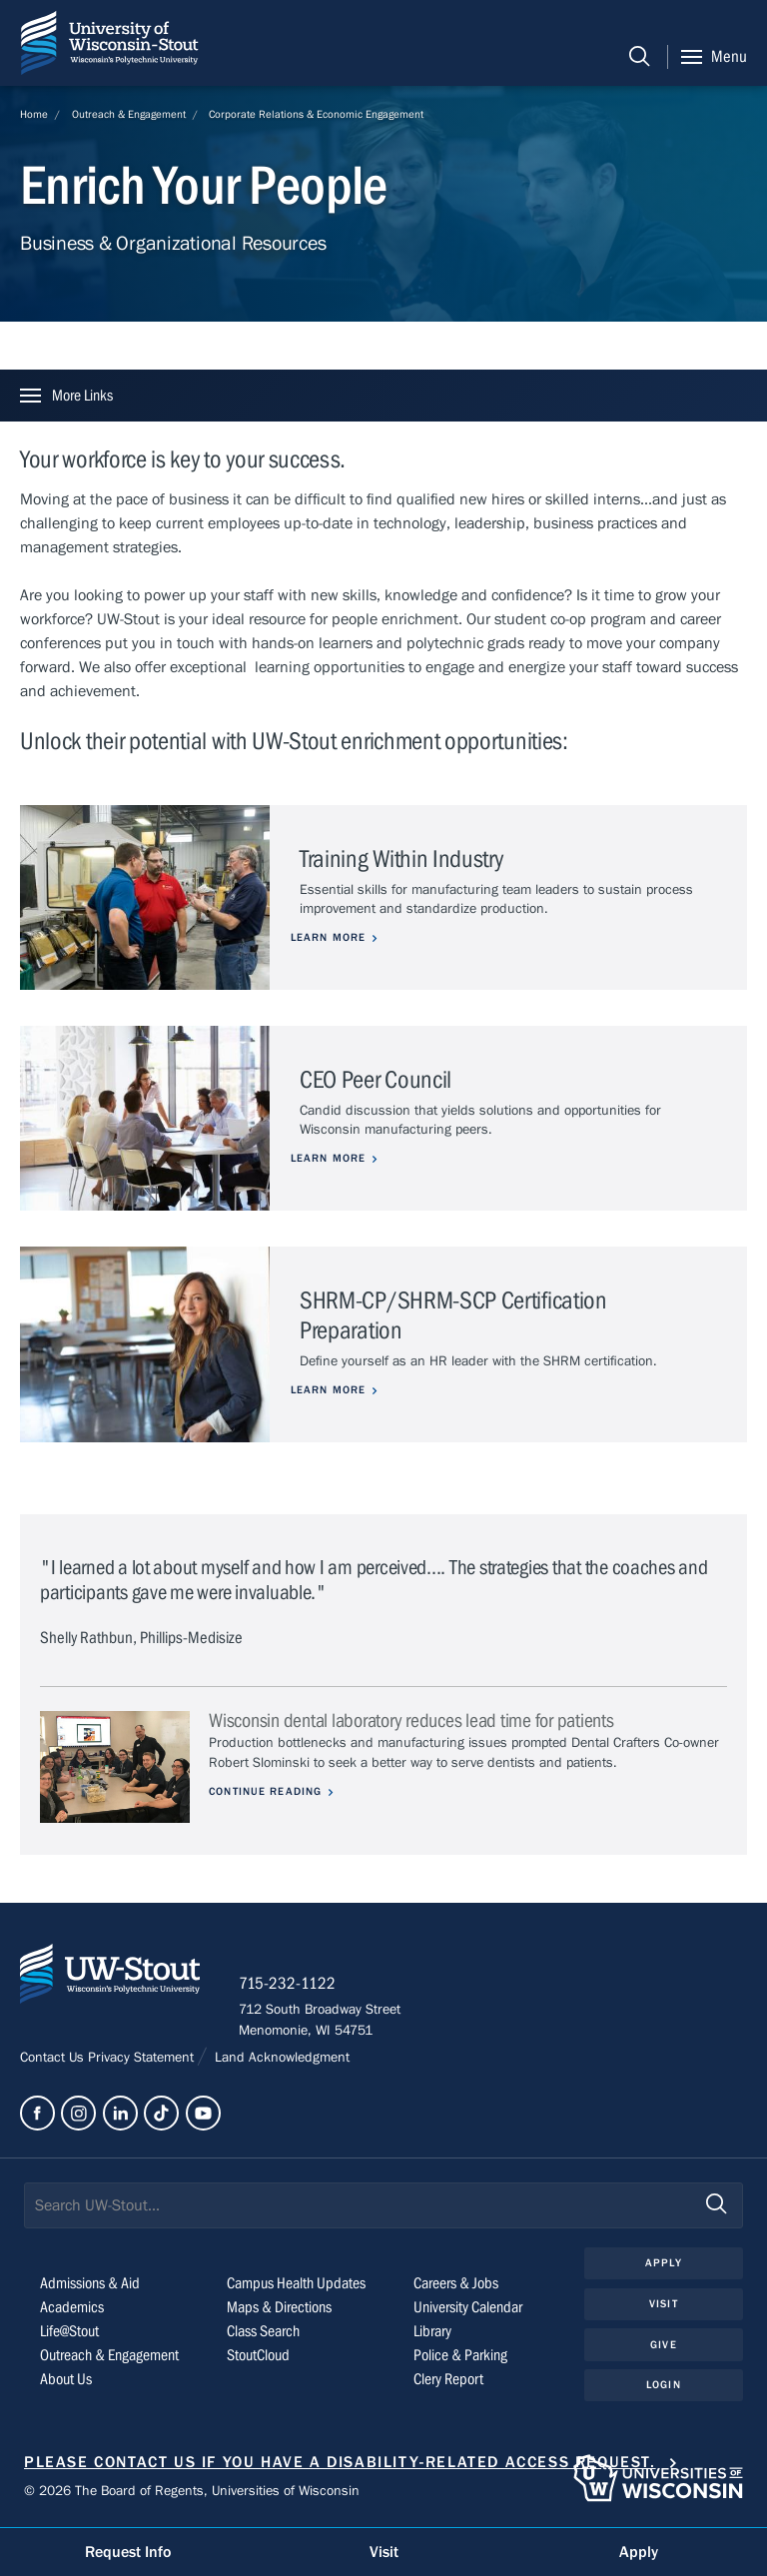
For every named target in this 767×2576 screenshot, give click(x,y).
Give (663, 2345)
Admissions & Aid (90, 2284)
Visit (663, 2304)
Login (663, 2385)
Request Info (128, 2552)
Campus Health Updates (296, 2284)
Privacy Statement (143, 2059)
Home (34, 114)
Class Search (263, 2332)
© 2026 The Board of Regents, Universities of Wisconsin (192, 2492)
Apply (663, 2263)
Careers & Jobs (455, 2284)
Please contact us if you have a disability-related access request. (340, 2463)
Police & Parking (460, 2356)
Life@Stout (69, 2332)
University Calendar (467, 2308)
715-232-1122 (289, 1985)
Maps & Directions (279, 2308)
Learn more (337, 937)
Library (432, 2332)
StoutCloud (258, 2356)
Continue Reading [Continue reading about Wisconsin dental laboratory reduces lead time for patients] (266, 1791)
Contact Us (54, 2059)
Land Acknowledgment (280, 2059)
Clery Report (448, 2380)
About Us (66, 2380)
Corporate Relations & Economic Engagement (316, 114)
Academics (72, 2308)
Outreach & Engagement (129, 114)
